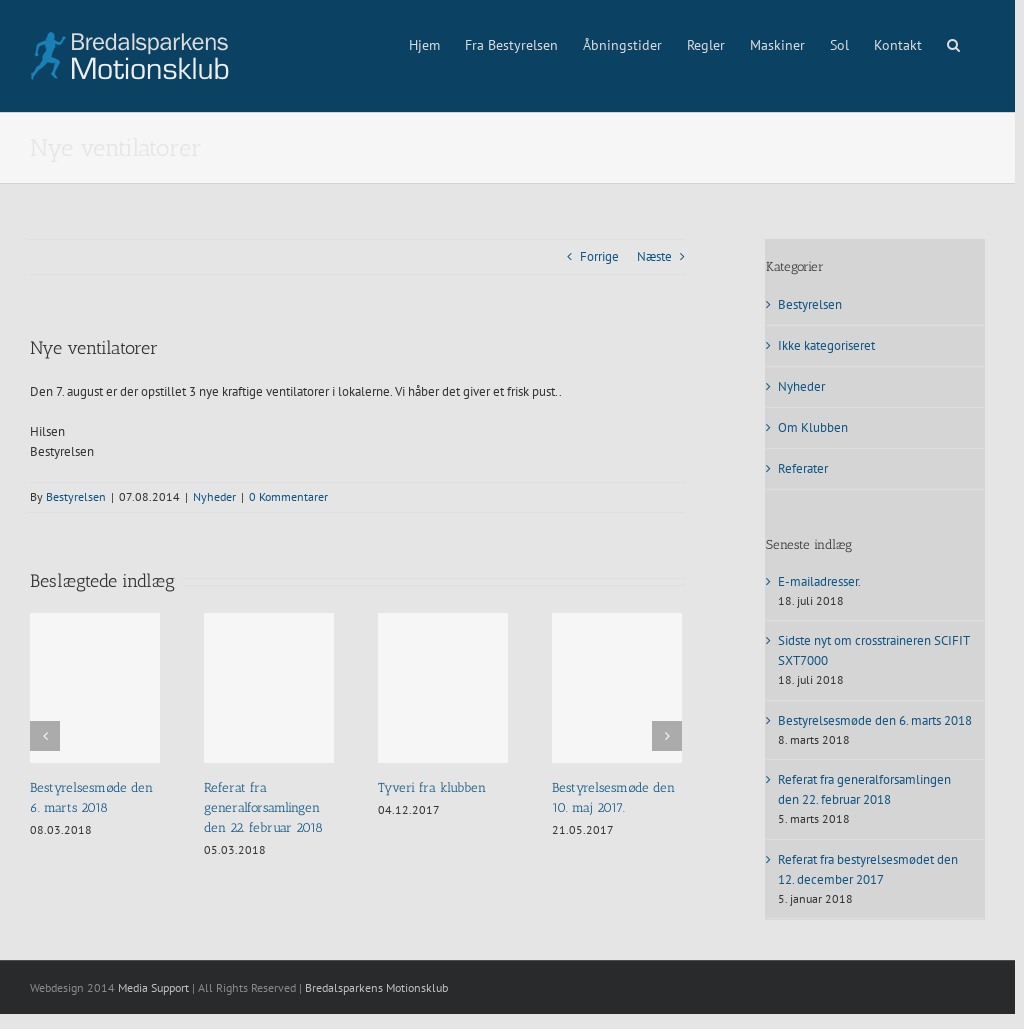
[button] (953, 43)
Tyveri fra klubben (432, 787)
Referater (803, 468)
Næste (654, 256)
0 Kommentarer (288, 496)
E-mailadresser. (819, 581)
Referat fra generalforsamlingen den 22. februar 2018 (263, 807)
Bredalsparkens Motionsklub (376, 987)
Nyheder (214, 496)
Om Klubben (813, 427)
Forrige (599, 256)
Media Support (153, 987)
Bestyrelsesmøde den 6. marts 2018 (875, 720)
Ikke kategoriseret (826, 345)
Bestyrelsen (76, 496)
